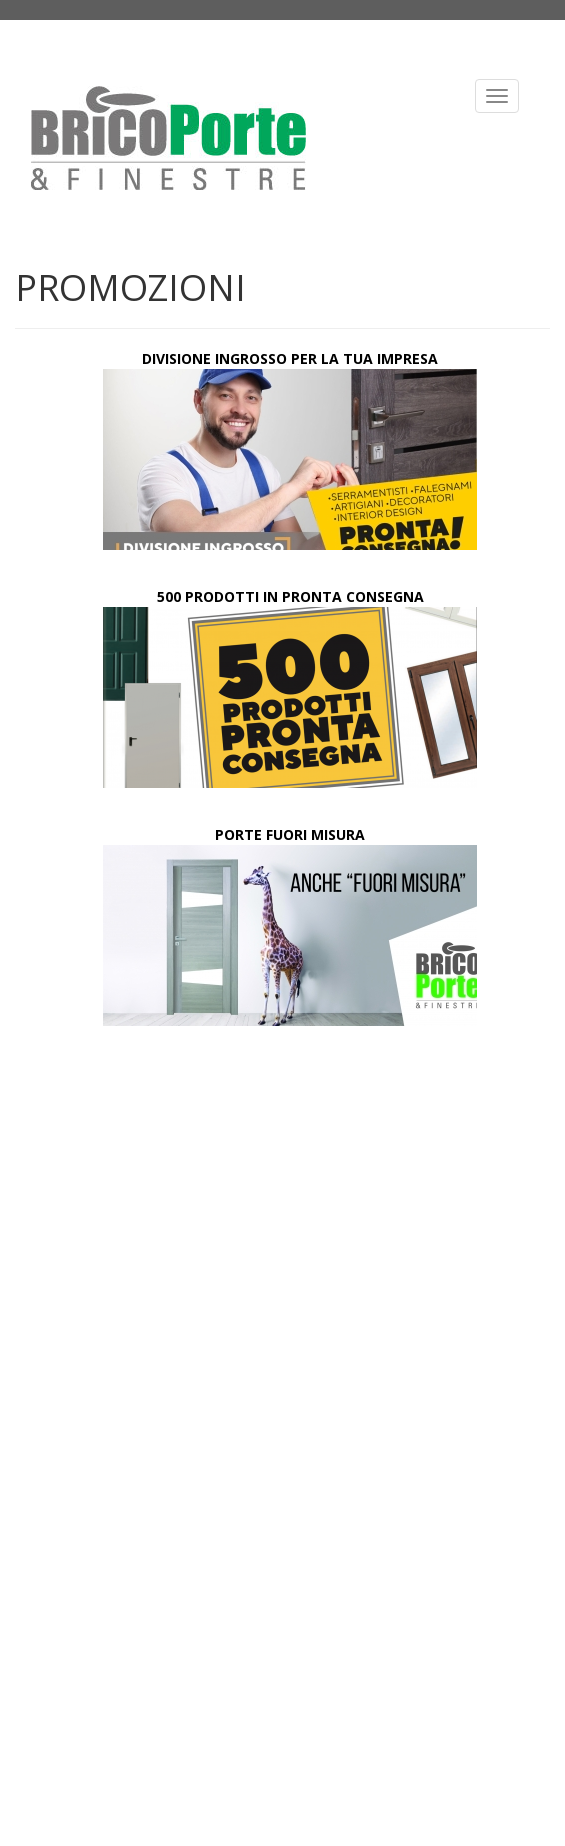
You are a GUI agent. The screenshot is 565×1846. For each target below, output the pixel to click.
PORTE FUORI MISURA (290, 834)
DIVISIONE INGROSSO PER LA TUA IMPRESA (290, 358)
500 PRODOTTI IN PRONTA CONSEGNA (290, 596)
